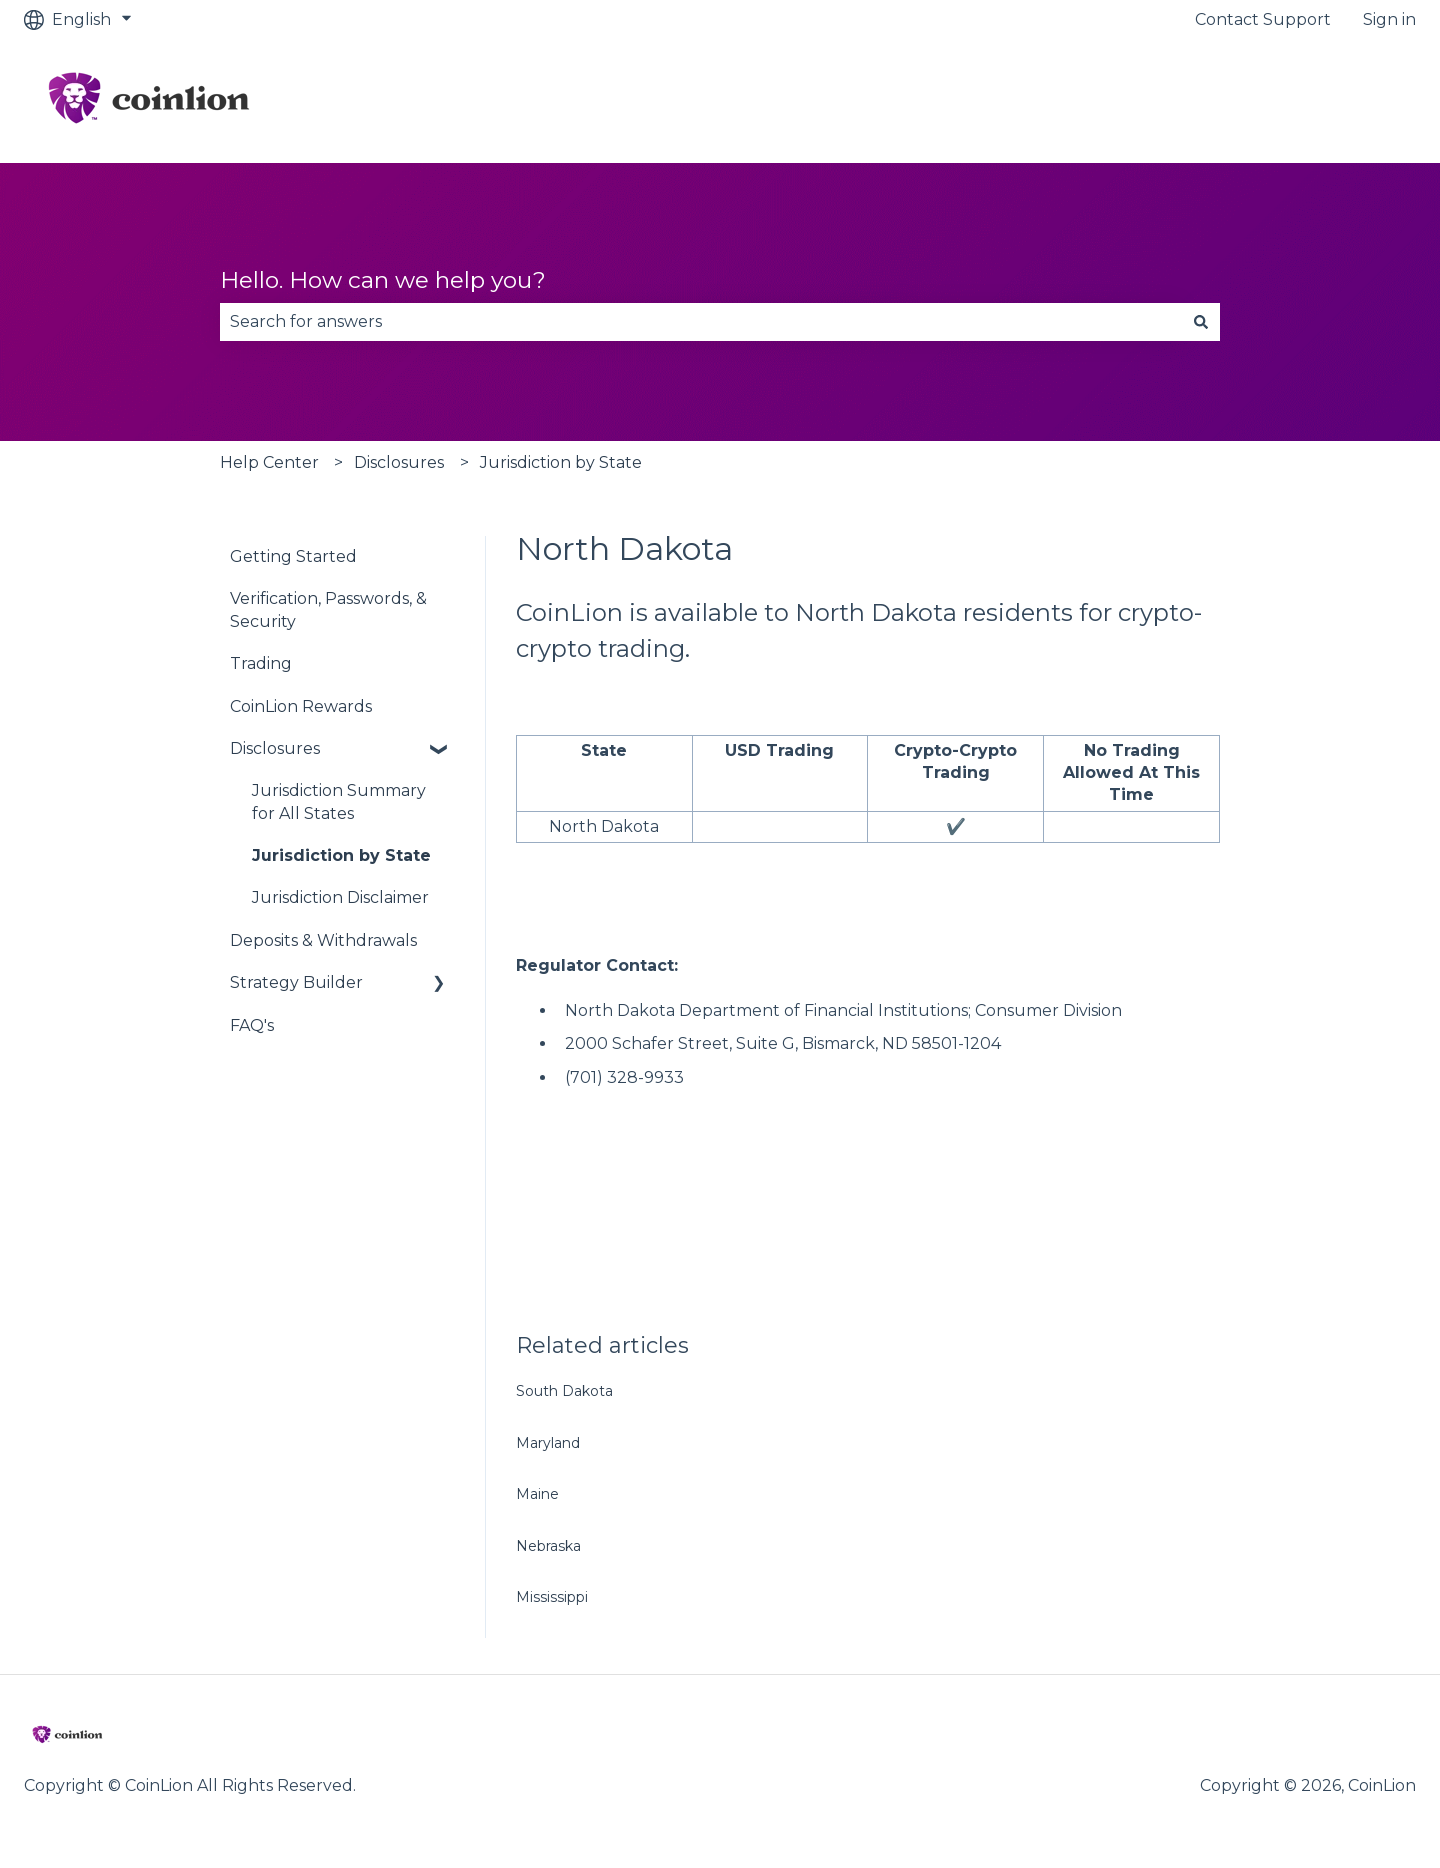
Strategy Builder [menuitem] (296, 982)
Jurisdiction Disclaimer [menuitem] (340, 897)
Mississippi (552, 1597)
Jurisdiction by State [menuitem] (341, 855)
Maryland (548, 1443)
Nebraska (548, 1546)
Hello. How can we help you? (383, 280)
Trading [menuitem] (261, 663)
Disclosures (399, 462)
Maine (537, 1494)
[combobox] (701, 322)
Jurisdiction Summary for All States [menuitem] (339, 801)
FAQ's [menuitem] (252, 1025)
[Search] (1201, 322)
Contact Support (1263, 19)
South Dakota (564, 1391)
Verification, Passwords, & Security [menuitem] (328, 609)
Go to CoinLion (1338, 100)
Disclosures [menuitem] (275, 748)
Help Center (269, 462)
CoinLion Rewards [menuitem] (301, 706)
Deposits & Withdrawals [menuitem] (323, 940)
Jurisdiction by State (561, 462)
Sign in (1389, 19)
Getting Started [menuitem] (293, 556)
